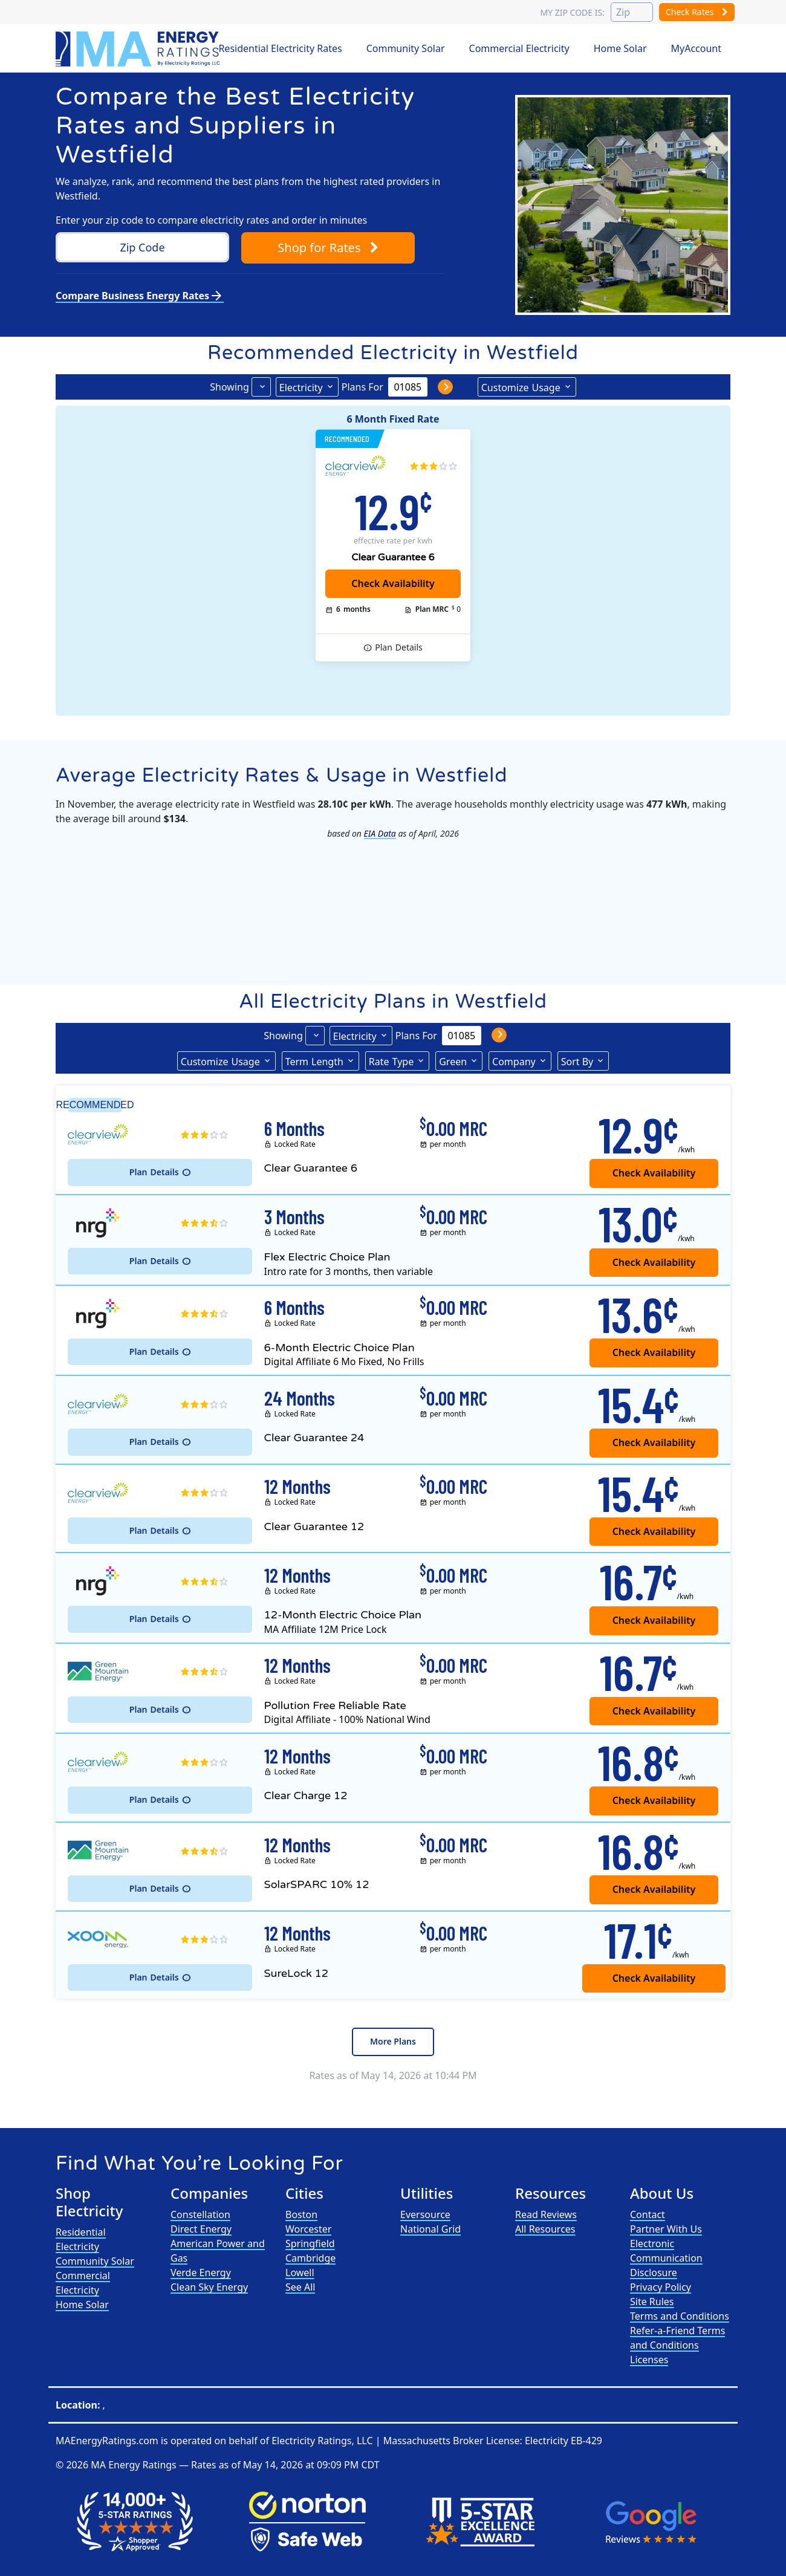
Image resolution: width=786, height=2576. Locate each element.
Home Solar (620, 48)
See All (300, 2287)
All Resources (545, 2229)
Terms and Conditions (679, 2316)
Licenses (649, 2359)
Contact (647, 2214)
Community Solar (405, 48)
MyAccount (696, 48)
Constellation (200, 2214)
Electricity (301, 387)
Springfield (310, 2243)
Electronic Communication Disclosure (666, 2258)
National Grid (430, 2229)
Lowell (299, 2272)
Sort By (577, 1061)
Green (453, 1061)
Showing (229, 387)
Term (314, 1061)
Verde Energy (201, 2272)
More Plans (393, 2041)
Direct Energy (201, 2229)
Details (399, 647)
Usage (520, 387)
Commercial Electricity (519, 48)
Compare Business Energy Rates (140, 295)
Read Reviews (546, 2214)
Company (514, 1061)
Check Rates (697, 12)
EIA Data (380, 833)
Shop (328, 247)
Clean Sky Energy (209, 2287)
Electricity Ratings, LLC (321, 2440)
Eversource (425, 2214)
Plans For (362, 387)
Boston (301, 2214)
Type (391, 1061)
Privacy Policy (660, 2287)
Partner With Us (666, 2229)
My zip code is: (572, 12)
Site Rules (652, 2301)
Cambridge (310, 2258)
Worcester (308, 2229)
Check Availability (654, 1978)
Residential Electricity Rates (280, 48)
